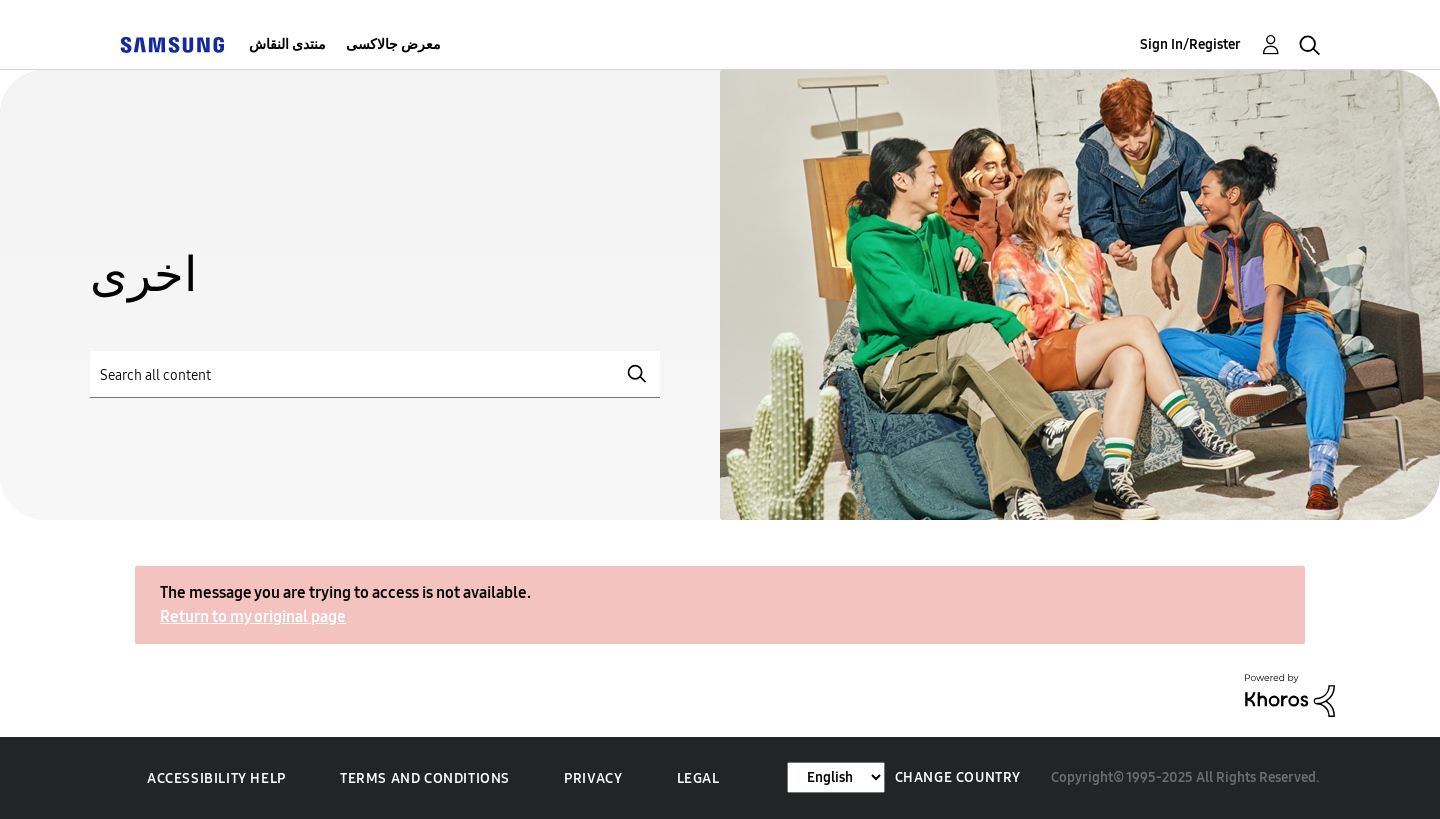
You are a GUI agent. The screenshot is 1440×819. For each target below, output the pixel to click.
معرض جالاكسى (393, 44)
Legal (698, 778)
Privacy (593, 778)
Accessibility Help (216, 778)
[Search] (375, 374)
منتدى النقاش (287, 44)
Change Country (958, 777)
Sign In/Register (1190, 44)
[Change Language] (836, 777)
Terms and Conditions (425, 778)
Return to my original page (253, 616)
